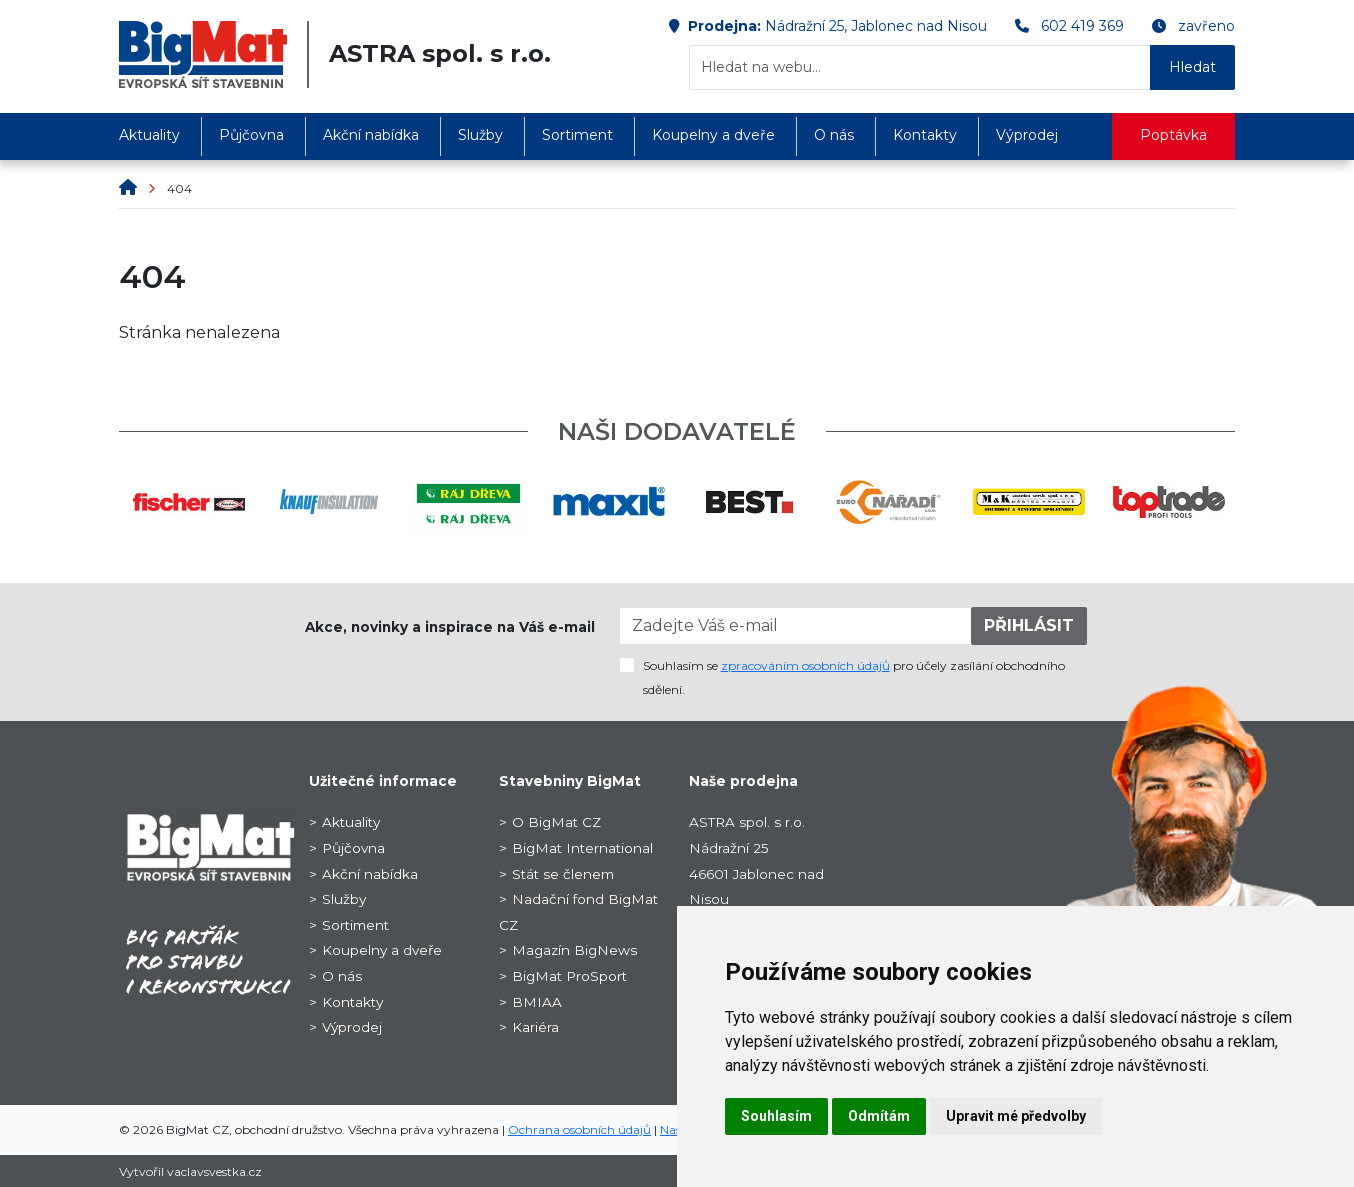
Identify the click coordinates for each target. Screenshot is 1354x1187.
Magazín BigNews (574, 950)
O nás (834, 135)
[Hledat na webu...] (920, 67)
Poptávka (1173, 135)
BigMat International (582, 848)
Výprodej (1027, 135)
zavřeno (1206, 26)
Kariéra (535, 1027)
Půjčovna (251, 135)
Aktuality (149, 135)
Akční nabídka (371, 135)
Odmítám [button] (879, 1116)
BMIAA (537, 1002)
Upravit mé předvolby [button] (1016, 1116)
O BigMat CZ (556, 822)
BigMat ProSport (569, 976)
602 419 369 (1082, 26)
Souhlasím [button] (776, 1116)
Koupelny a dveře (713, 135)
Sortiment (577, 135)
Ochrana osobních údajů (579, 1129)
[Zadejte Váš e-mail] (796, 626)
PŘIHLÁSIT (1029, 625)
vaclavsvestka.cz (214, 1171)
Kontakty (925, 135)
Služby (480, 135)
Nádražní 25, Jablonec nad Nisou (876, 26)
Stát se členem (563, 874)
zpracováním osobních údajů (805, 665)
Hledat (1192, 67)
